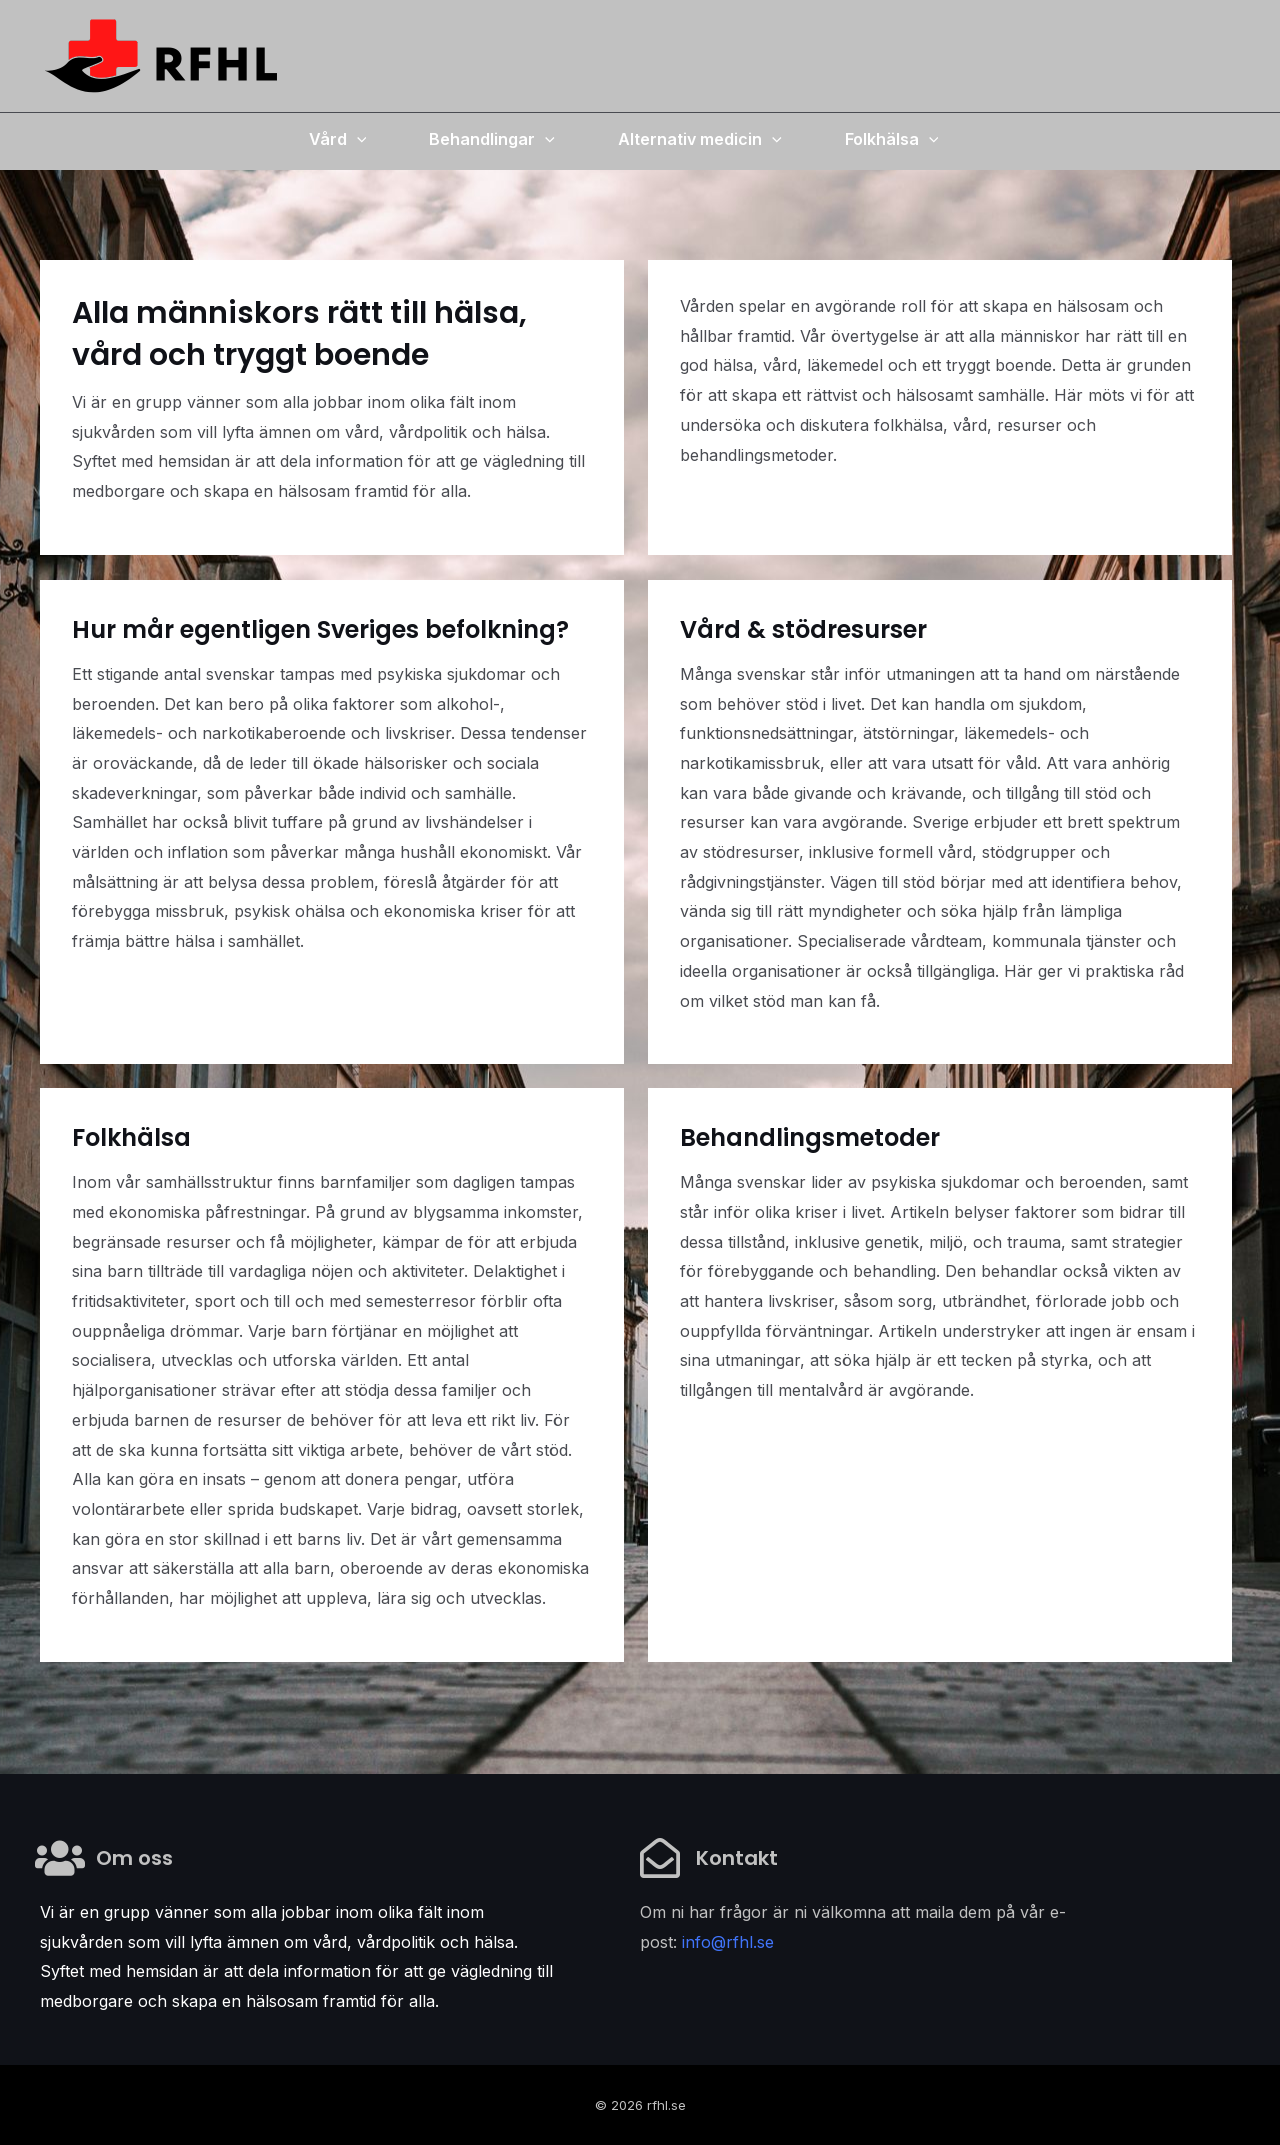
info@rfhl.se (728, 1942)
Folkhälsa (892, 139)
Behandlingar (492, 139)
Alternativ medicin (700, 139)
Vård (338, 139)
